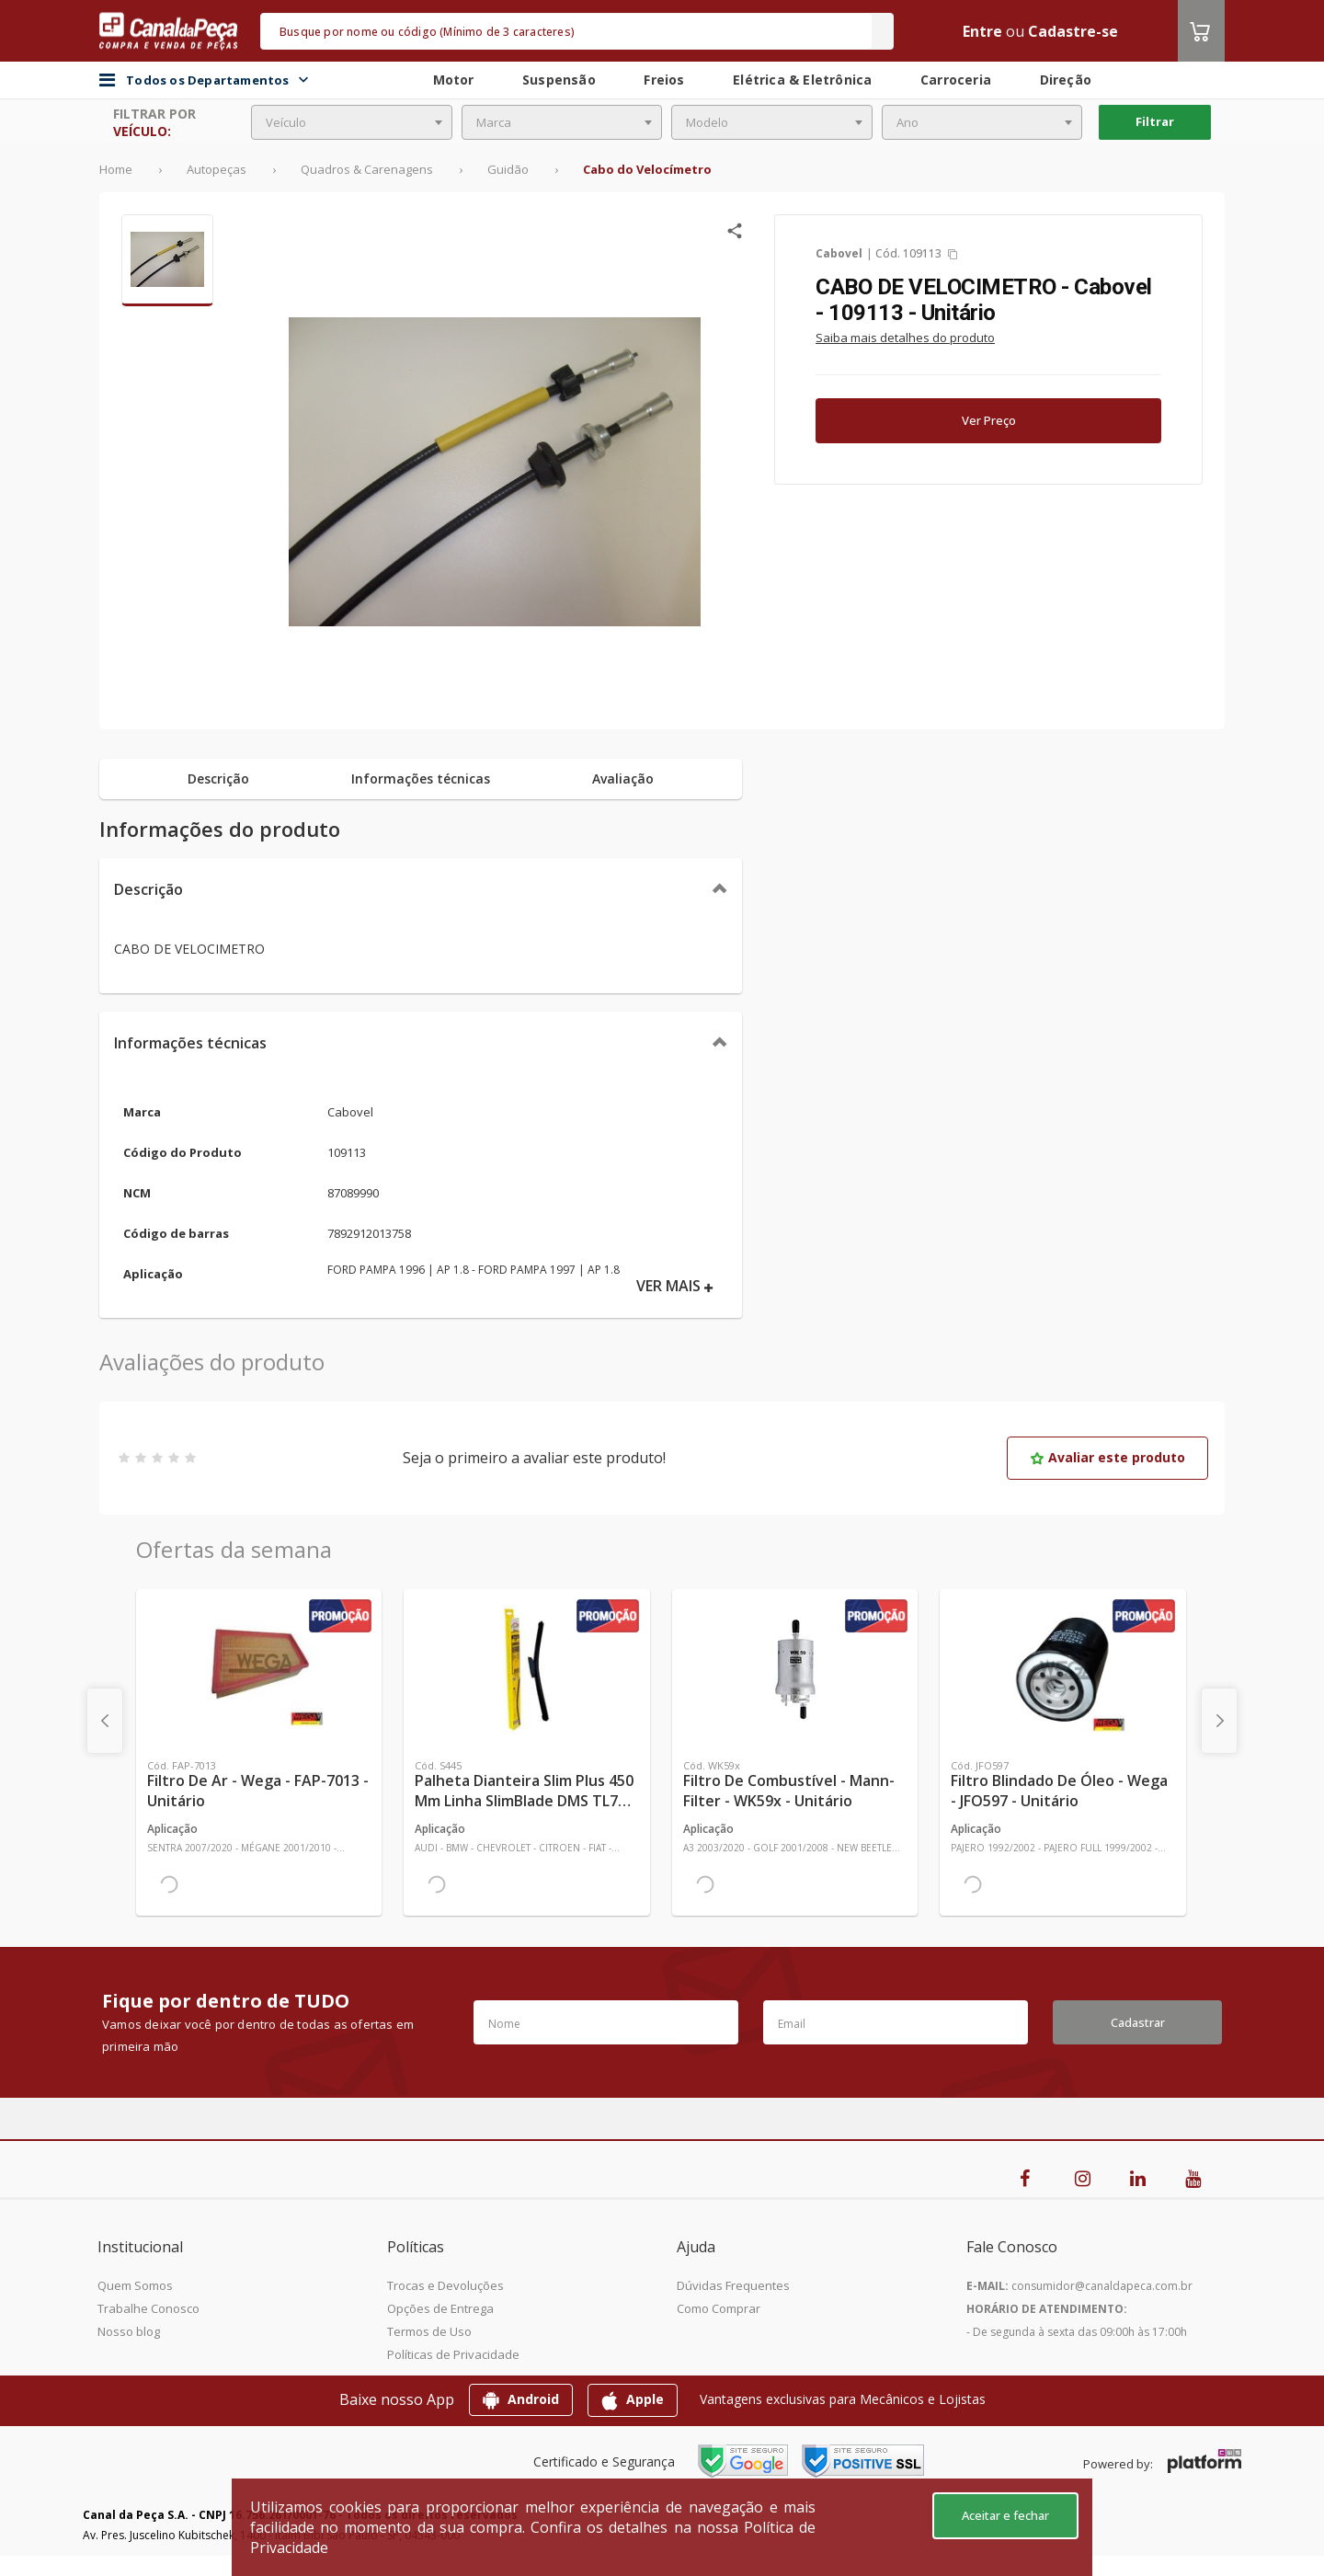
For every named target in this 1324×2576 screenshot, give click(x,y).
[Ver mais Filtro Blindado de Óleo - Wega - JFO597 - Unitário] (1062, 1669)
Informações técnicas (190, 1043)
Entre (982, 31)
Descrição (148, 889)
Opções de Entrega (440, 2308)
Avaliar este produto (1107, 1457)
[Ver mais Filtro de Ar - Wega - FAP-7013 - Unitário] (259, 1669)
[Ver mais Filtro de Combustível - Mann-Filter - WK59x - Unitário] (795, 1669)
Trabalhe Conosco (148, 2308)
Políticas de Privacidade (453, 2354)
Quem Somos (135, 2285)
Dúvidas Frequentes (733, 2285)
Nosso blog (128, 2331)
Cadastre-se (1073, 31)
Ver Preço (989, 420)
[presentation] (104, 1721)
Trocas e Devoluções (445, 2285)
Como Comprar (718, 2308)
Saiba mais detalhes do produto (905, 337)
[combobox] (351, 122)
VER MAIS (674, 1286)
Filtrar (1155, 121)
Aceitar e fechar (1005, 2515)
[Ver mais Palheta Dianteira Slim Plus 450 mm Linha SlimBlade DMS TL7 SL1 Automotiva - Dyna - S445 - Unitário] (526, 1669)
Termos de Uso (429, 2331)
